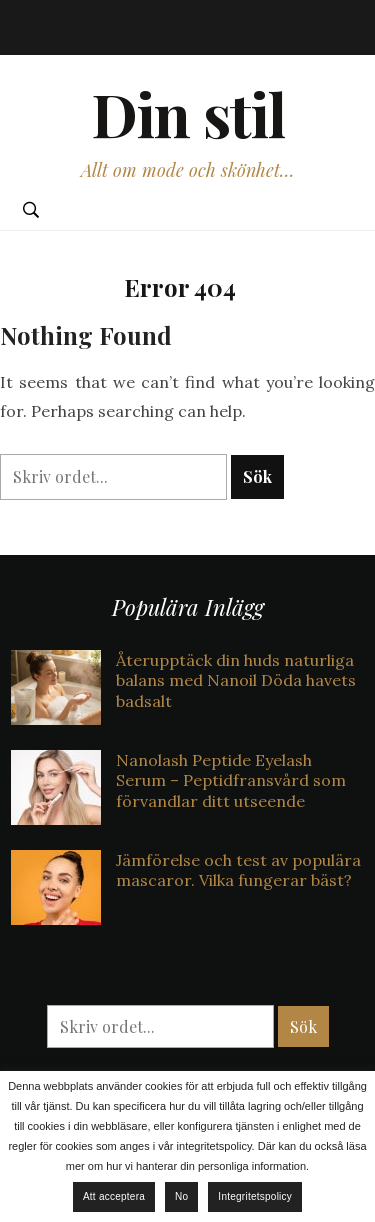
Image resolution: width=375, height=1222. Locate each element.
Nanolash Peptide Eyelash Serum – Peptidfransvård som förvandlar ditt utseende (231, 781)
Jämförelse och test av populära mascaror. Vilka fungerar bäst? (238, 870)
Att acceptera (114, 1196)
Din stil (188, 113)
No (181, 1196)
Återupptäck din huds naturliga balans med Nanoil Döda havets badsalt (236, 681)
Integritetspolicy (255, 1196)
